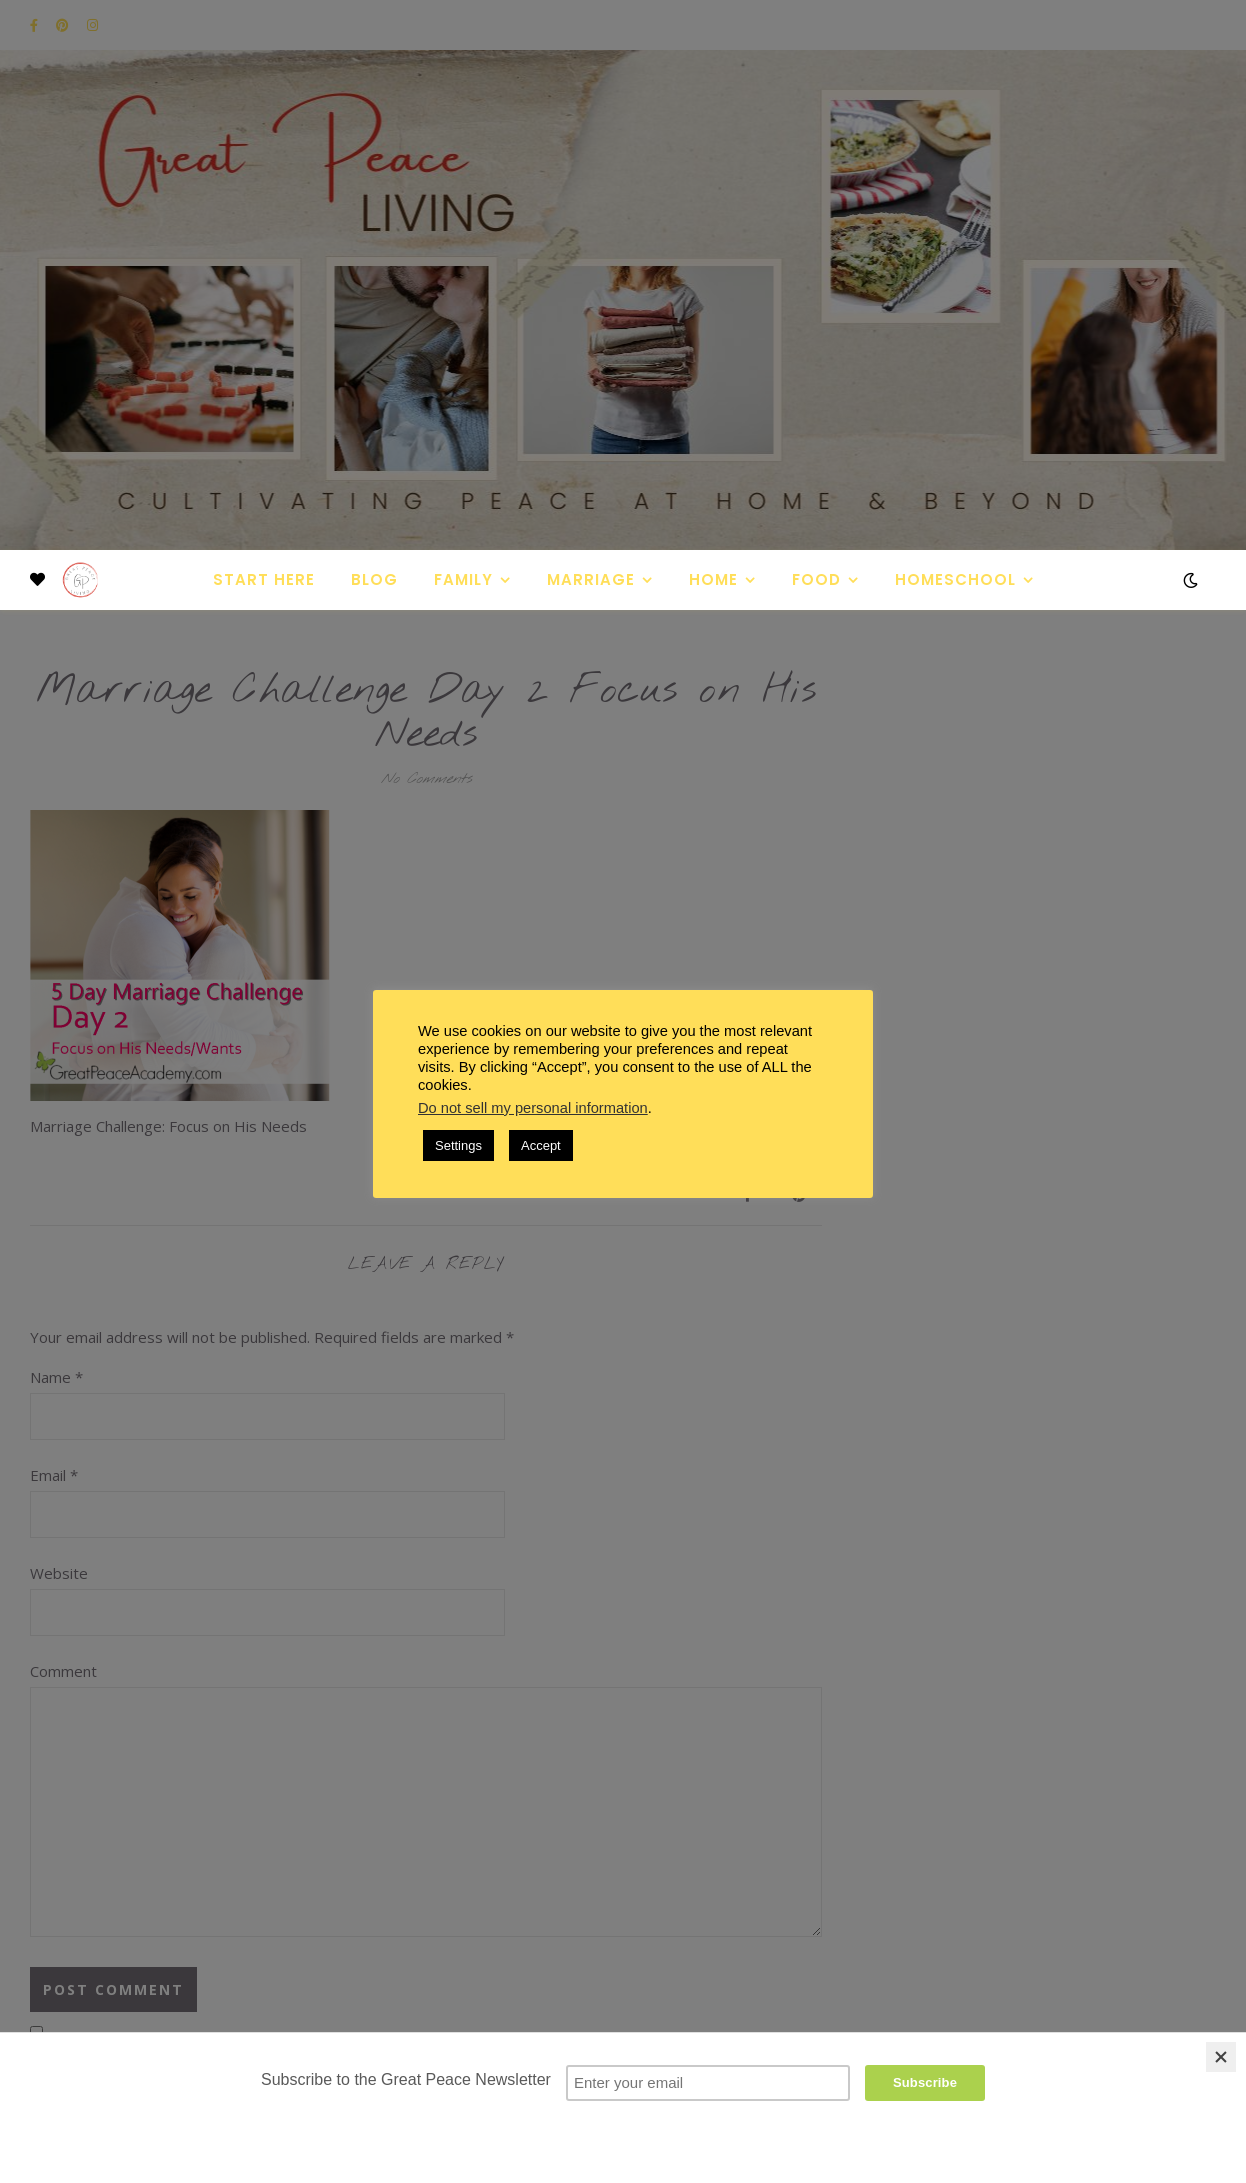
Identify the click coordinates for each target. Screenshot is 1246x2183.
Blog (374, 579)
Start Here (264, 579)
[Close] (1221, 2057)
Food (816, 579)
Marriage (591, 579)
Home (713, 579)
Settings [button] (458, 1145)
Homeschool (955, 579)
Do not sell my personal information (533, 1108)
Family (463, 579)
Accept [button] (541, 1145)
